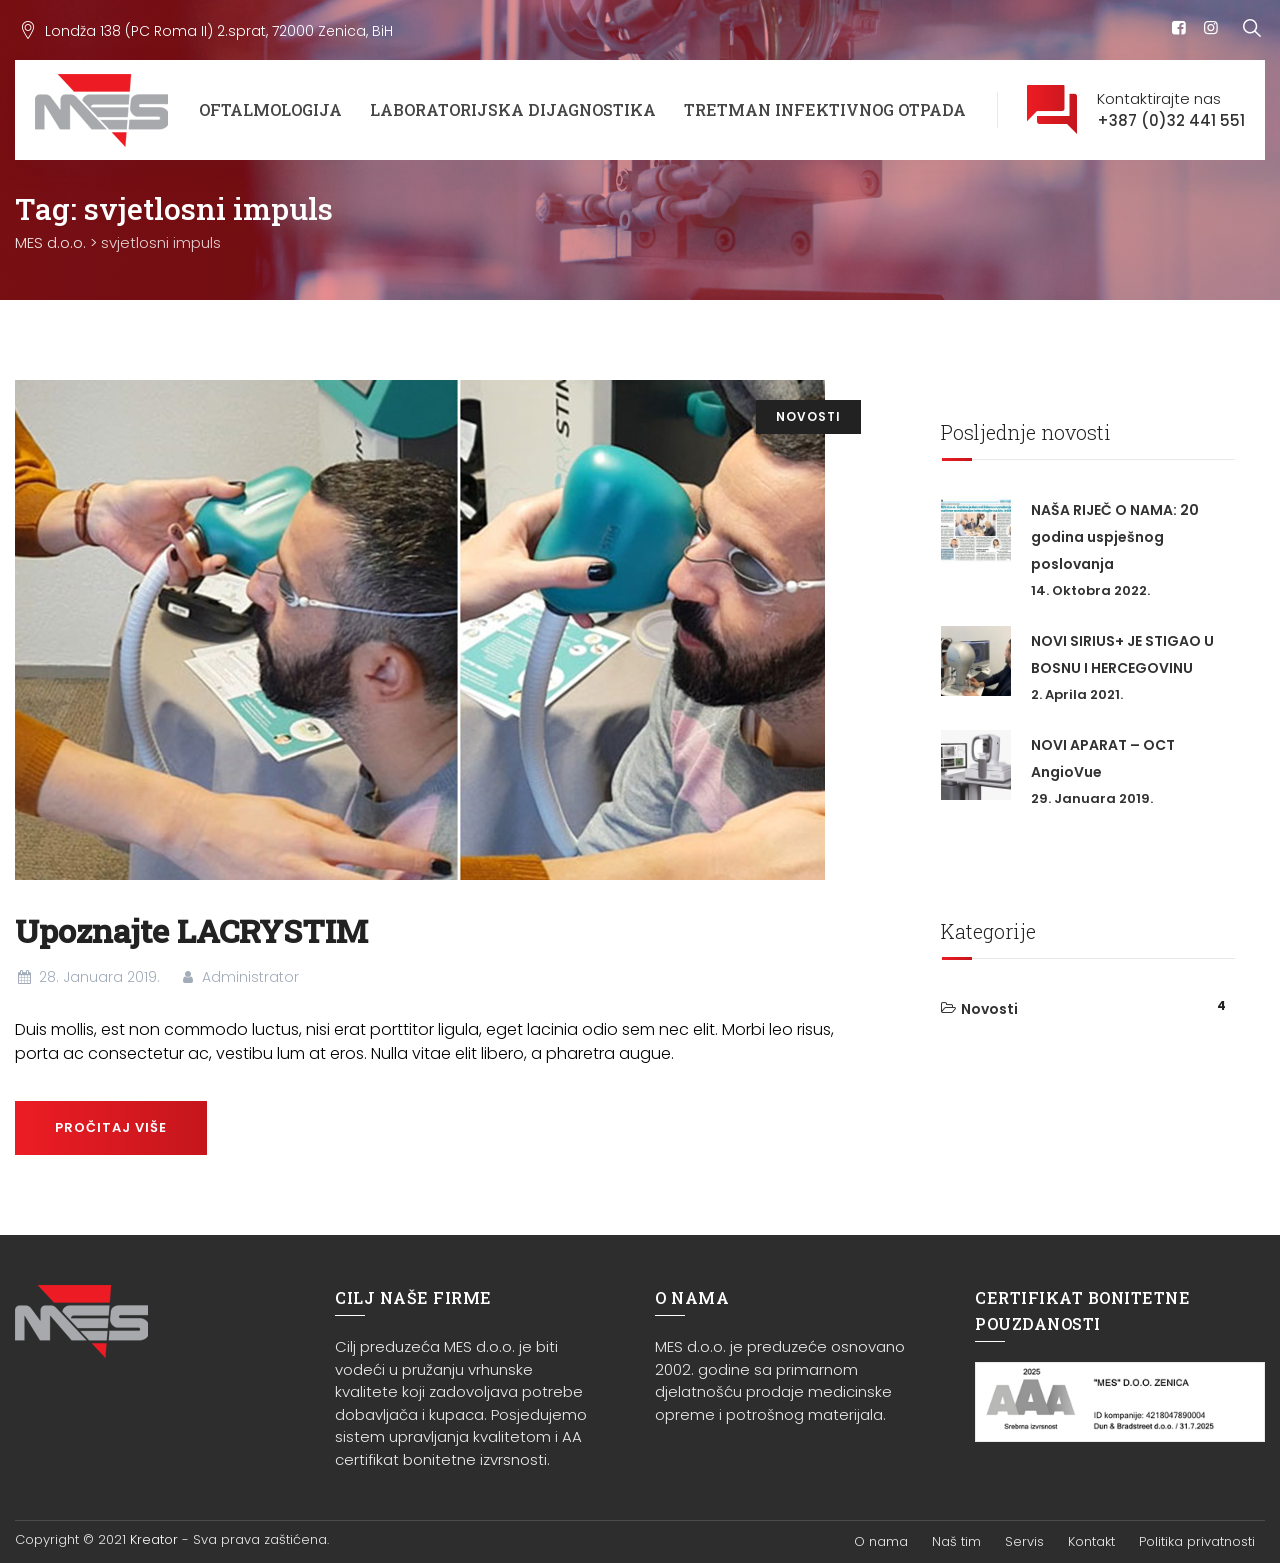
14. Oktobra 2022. (1090, 590)
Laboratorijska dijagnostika (513, 109)
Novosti (808, 416)
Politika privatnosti (1197, 1541)
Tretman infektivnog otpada (825, 109)
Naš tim (956, 1541)
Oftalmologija (270, 109)
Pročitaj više (111, 1127)
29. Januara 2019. (1092, 798)
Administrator (239, 977)
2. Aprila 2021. (1077, 694)
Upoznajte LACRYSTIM (191, 930)
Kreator (154, 1539)
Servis (1024, 1541)
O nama (881, 1541)
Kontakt (1091, 1541)
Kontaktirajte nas (1171, 110)
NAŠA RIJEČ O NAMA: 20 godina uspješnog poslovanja (1115, 537)
